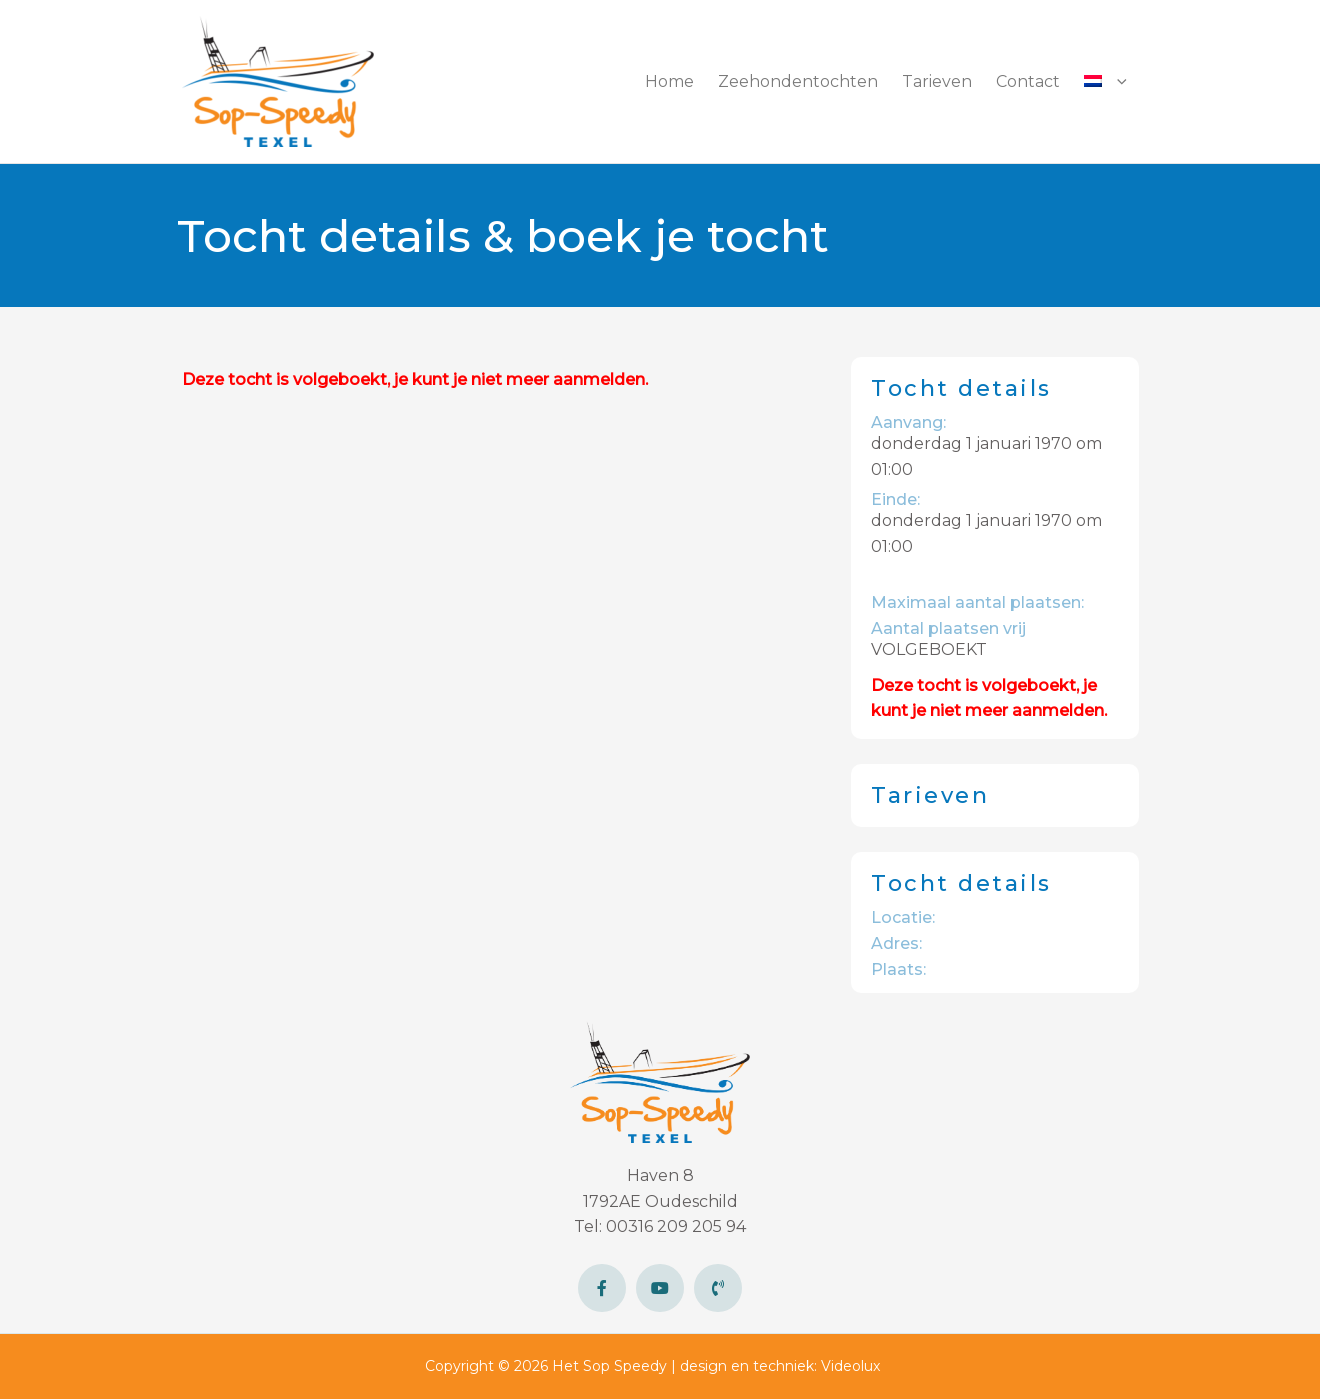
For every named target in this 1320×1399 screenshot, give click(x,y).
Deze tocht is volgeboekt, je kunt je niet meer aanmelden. (415, 379)
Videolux (850, 1366)
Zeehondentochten (798, 81)
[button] (1105, 82)
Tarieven (937, 81)
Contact (1028, 81)
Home (669, 81)
